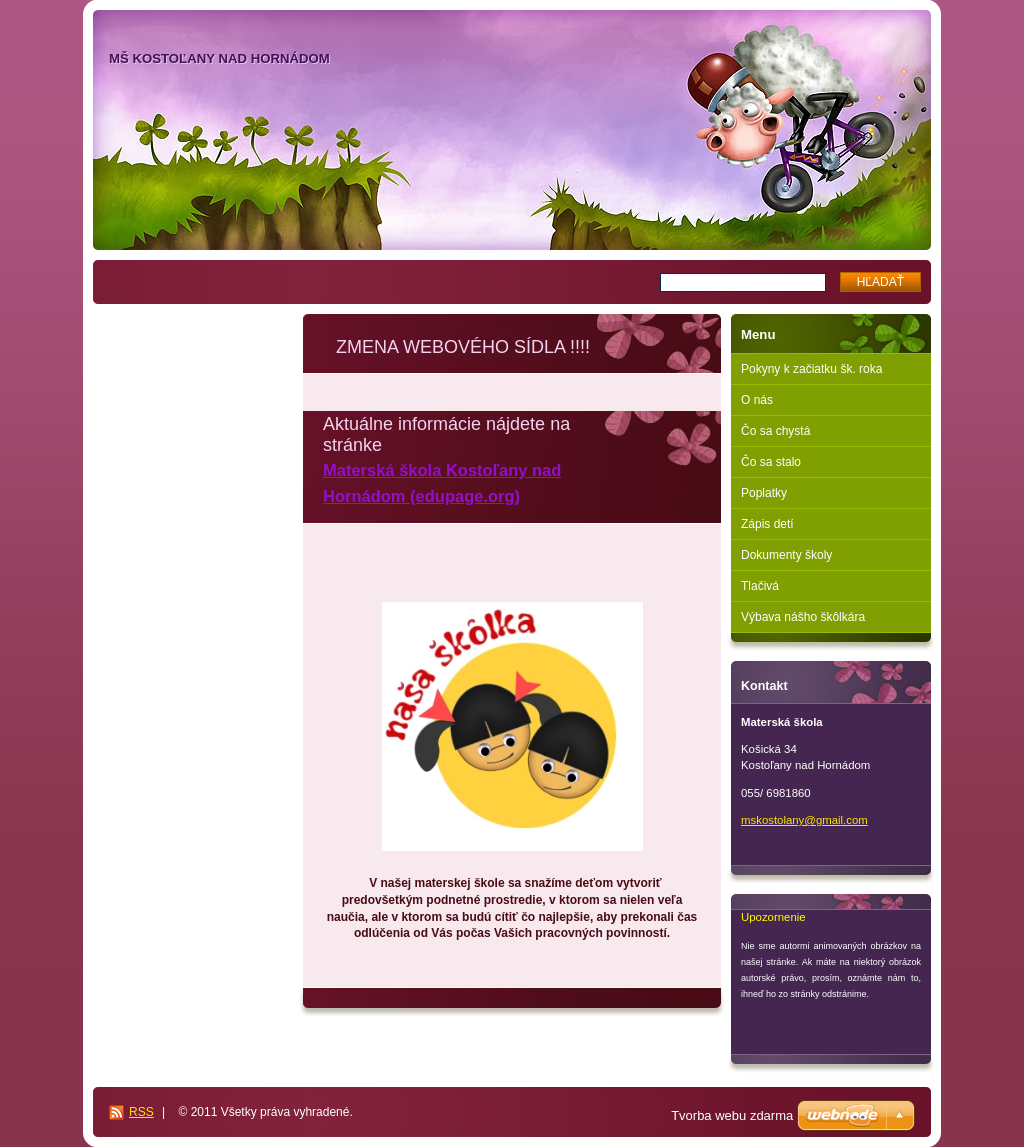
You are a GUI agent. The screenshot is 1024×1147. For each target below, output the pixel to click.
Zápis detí (767, 524)
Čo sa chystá (775, 431)
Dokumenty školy (786, 555)
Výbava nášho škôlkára (803, 617)
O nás (757, 400)
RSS (141, 1112)
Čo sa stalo (771, 462)
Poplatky (764, 493)
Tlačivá (760, 586)
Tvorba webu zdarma (732, 1115)
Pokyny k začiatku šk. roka (811, 369)
